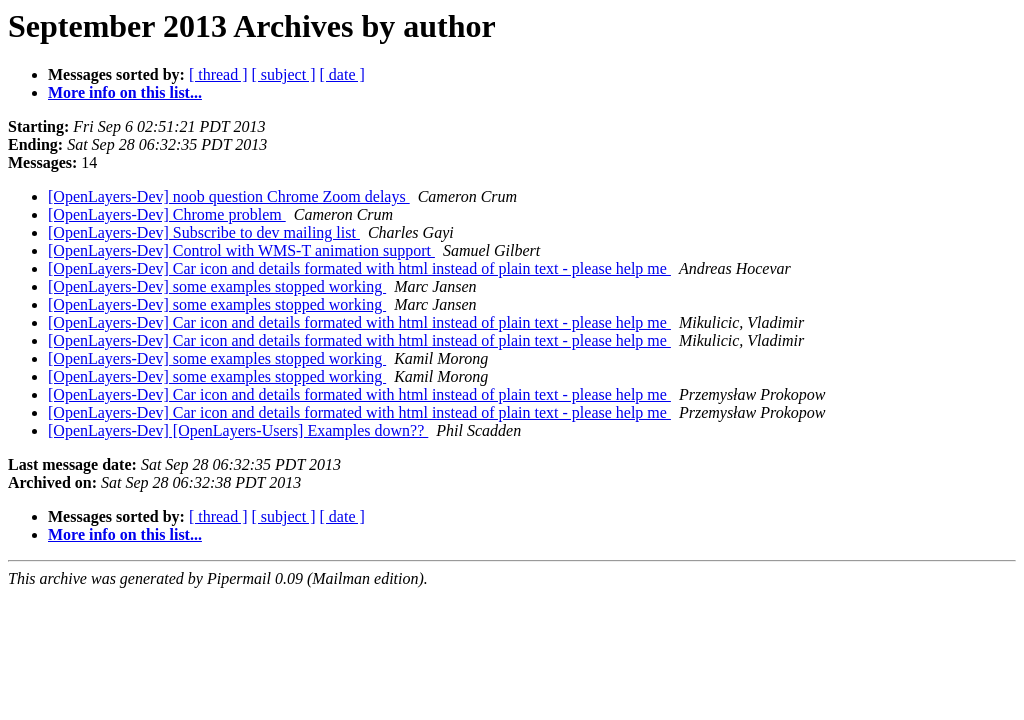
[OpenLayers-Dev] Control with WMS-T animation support (241, 250)
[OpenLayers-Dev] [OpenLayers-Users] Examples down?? (238, 430)
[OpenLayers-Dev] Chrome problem (167, 214)
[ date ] (342, 74)
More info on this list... (125, 92)
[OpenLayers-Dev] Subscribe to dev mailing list (204, 232)
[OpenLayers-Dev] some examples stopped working (217, 286)
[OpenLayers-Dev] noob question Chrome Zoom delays (229, 196)
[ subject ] (284, 74)
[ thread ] (218, 74)
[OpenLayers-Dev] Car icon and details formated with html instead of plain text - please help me (359, 268)
